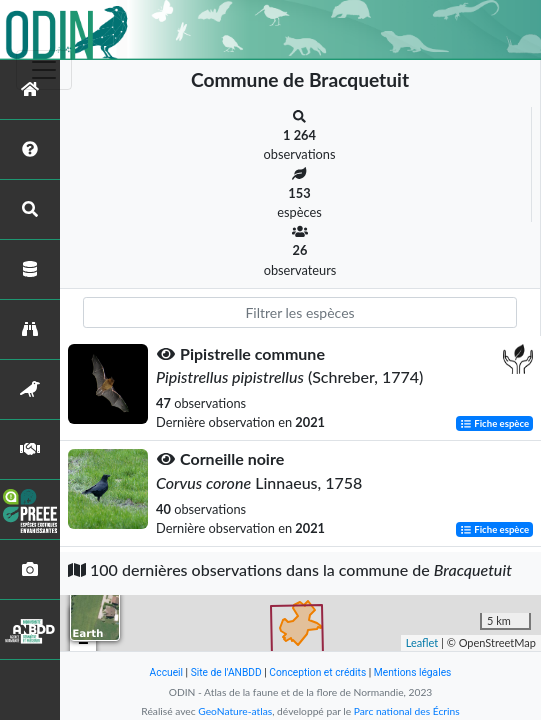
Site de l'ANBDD (226, 672)
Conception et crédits (317, 672)
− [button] (83, 644)
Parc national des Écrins (407, 711)
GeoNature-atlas (235, 711)
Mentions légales (413, 672)
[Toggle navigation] (44, 70)
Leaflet (422, 642)
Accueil (166, 672)
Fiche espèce (494, 423)
